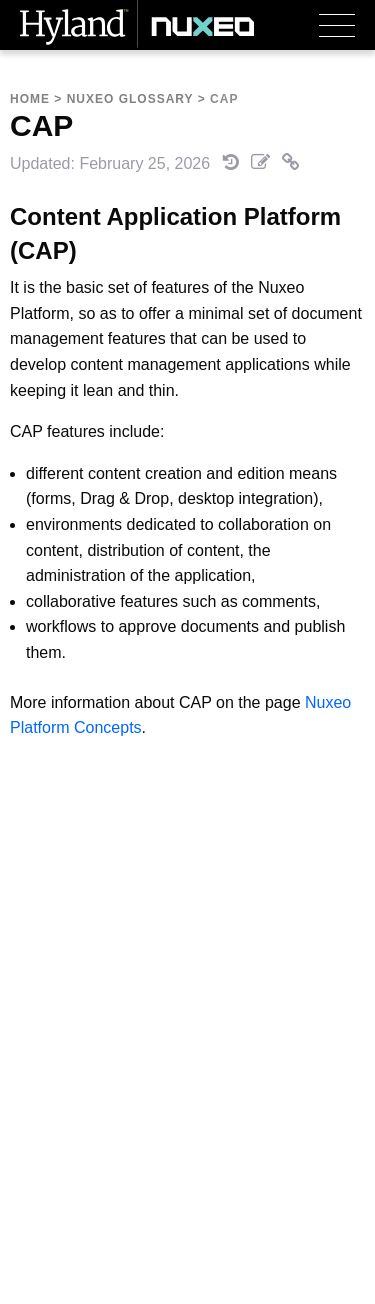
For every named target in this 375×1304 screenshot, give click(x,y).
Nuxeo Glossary (130, 99)
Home (30, 99)
